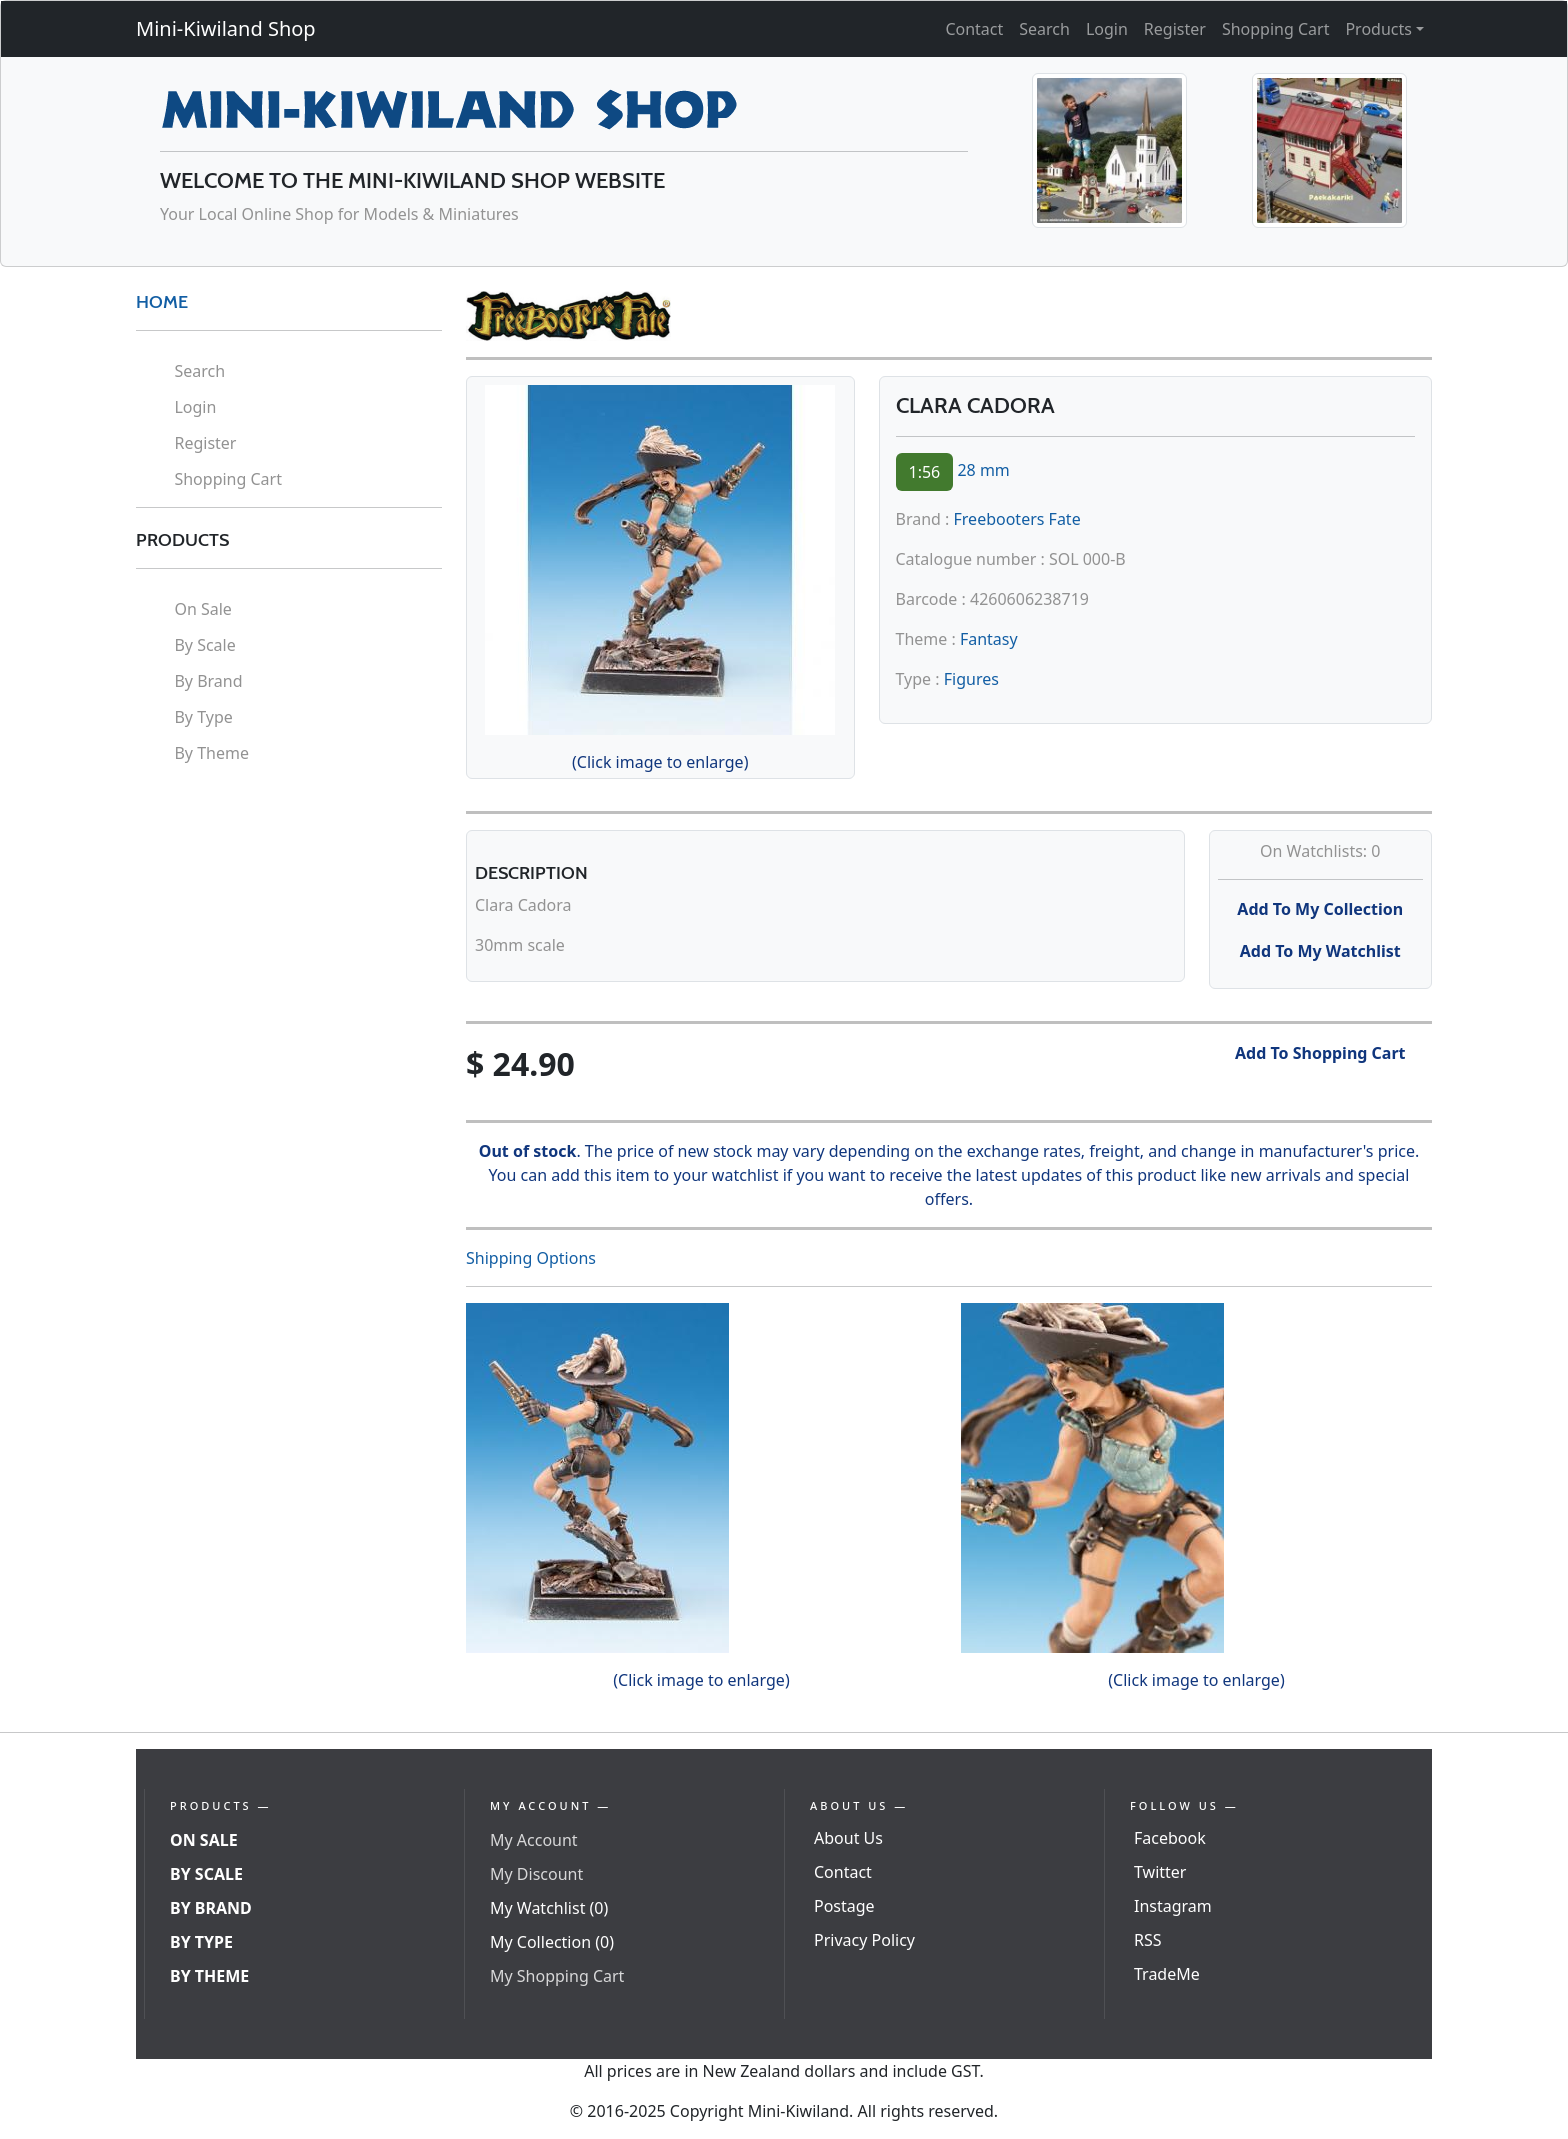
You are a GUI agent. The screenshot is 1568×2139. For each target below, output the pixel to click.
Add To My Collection (1320, 909)
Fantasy (989, 639)
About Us (848, 1838)
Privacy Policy (864, 1940)
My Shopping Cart (557, 1976)
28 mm (983, 470)
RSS (1148, 1940)
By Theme (211, 753)
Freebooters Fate (1017, 519)
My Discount (536, 1874)
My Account (534, 1840)
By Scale (204, 645)
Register (1175, 29)
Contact (974, 29)
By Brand (208, 681)
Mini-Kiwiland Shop (226, 28)
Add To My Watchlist (1320, 951)
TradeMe (1167, 1974)
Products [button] (1378, 29)
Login (1107, 29)
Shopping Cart (1276, 29)
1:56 (925, 472)
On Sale (202, 609)
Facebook (1170, 1838)
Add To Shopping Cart (1320, 1053)
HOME (162, 302)
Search (1044, 29)
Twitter (1160, 1872)
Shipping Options (531, 1258)
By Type (203, 717)
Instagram (1173, 1906)
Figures (971, 679)
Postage (844, 1906)
